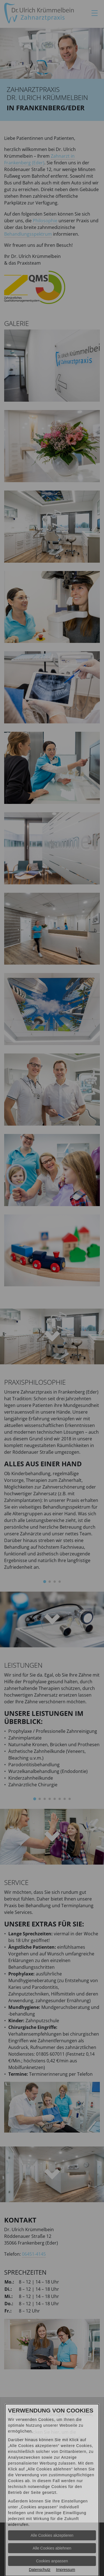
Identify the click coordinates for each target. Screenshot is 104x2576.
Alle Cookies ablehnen (52, 2548)
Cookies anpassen (52, 2561)
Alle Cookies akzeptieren (52, 2535)
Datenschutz (39, 2569)
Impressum (65, 2569)
